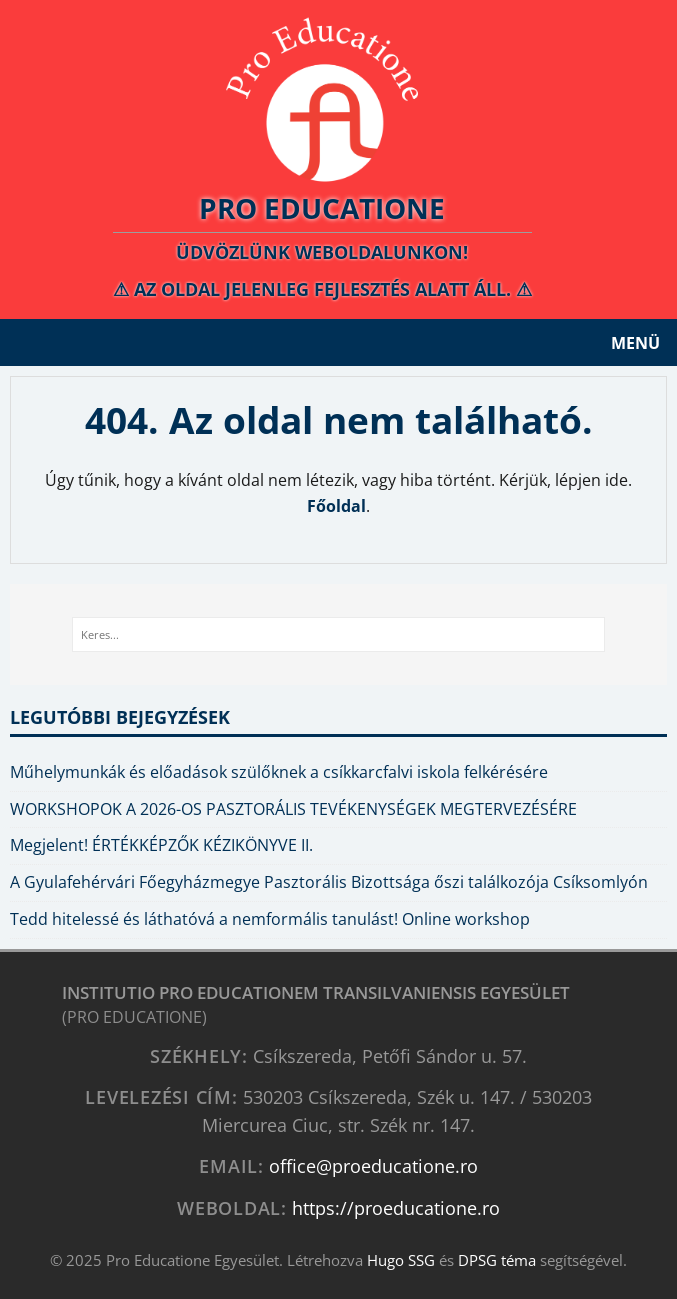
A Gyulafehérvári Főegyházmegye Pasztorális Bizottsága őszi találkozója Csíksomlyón (329, 882)
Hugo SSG (401, 1260)
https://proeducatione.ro (396, 1207)
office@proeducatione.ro (373, 1165)
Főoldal (336, 506)
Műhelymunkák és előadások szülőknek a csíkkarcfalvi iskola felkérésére (279, 772)
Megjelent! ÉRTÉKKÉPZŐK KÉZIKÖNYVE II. (161, 845)
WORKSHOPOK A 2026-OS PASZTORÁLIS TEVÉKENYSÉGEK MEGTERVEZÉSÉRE (293, 809)
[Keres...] (338, 635)
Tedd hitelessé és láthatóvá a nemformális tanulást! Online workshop (270, 919)
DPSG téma (497, 1260)
